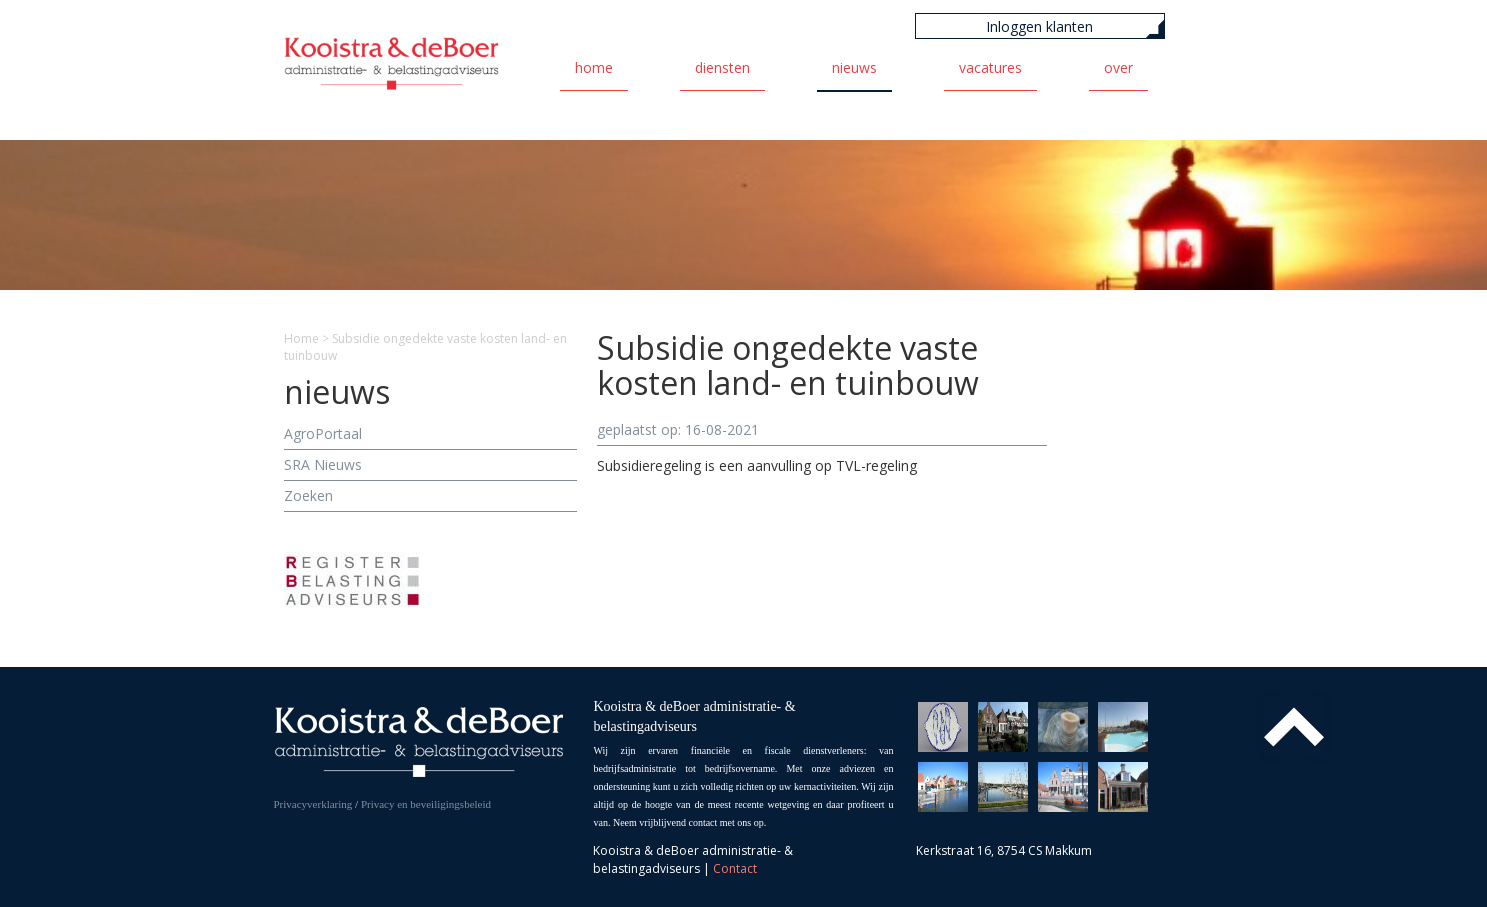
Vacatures (990, 67)
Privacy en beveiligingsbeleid (426, 804)
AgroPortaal (323, 433)
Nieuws (854, 67)
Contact (735, 868)
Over (1118, 67)
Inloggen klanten (1039, 26)
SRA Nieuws (323, 464)
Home (594, 67)
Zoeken (308, 495)
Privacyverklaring (313, 804)
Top (1294, 727)
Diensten (722, 67)
